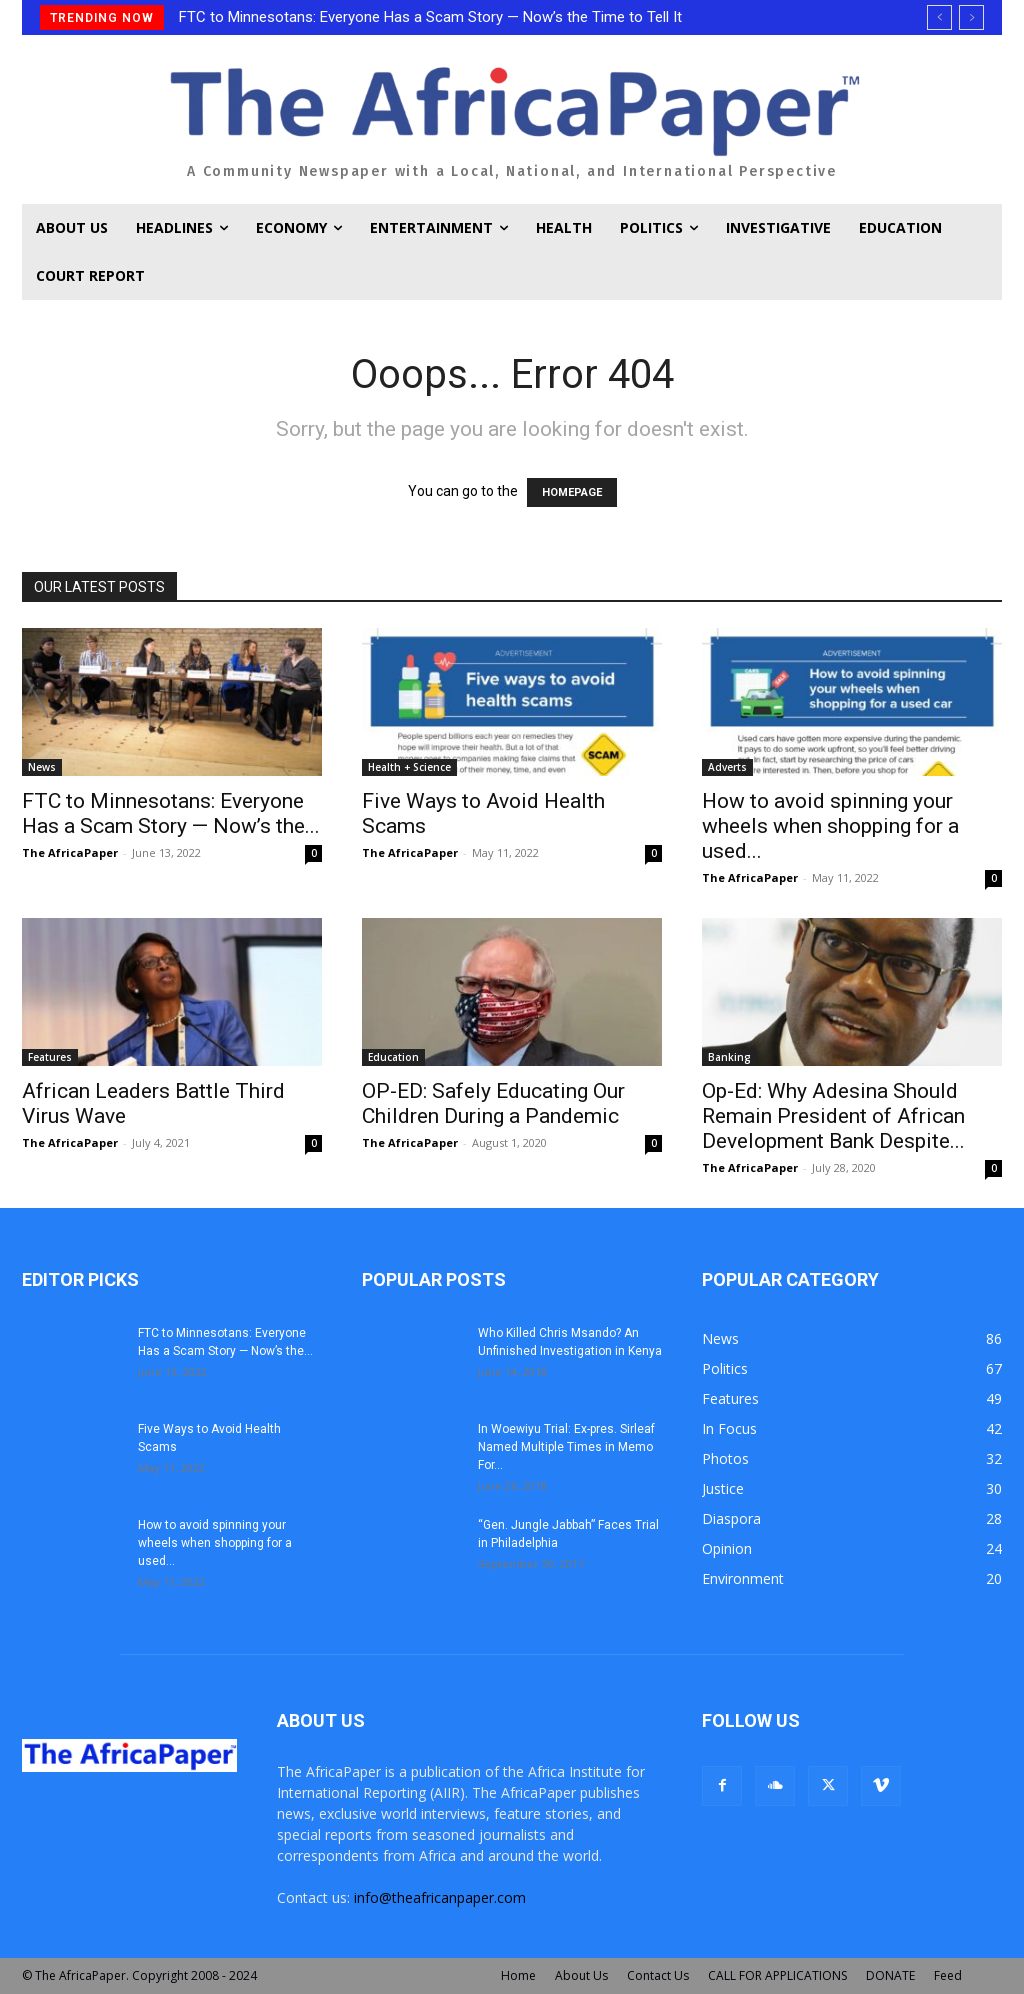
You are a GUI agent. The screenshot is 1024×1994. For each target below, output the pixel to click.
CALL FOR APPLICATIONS (777, 1975)
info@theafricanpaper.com (440, 1897)
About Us (581, 1975)
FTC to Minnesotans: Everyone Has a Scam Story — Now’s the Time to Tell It (430, 17)
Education (393, 1057)
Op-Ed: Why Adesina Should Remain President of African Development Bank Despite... (833, 1116)
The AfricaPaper (70, 852)
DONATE (890, 1975)
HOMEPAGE (572, 492)
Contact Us (658, 1975)
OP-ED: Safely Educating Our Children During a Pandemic (493, 1103)
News (42, 767)
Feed (948, 1975)
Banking (729, 1057)
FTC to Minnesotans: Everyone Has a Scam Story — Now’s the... (171, 813)
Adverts (727, 767)
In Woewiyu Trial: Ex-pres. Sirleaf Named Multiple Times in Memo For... (566, 1447)
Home (518, 1975)
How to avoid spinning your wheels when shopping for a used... (830, 826)
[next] (971, 17)
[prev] (939, 17)
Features (50, 1057)
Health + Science (409, 767)
